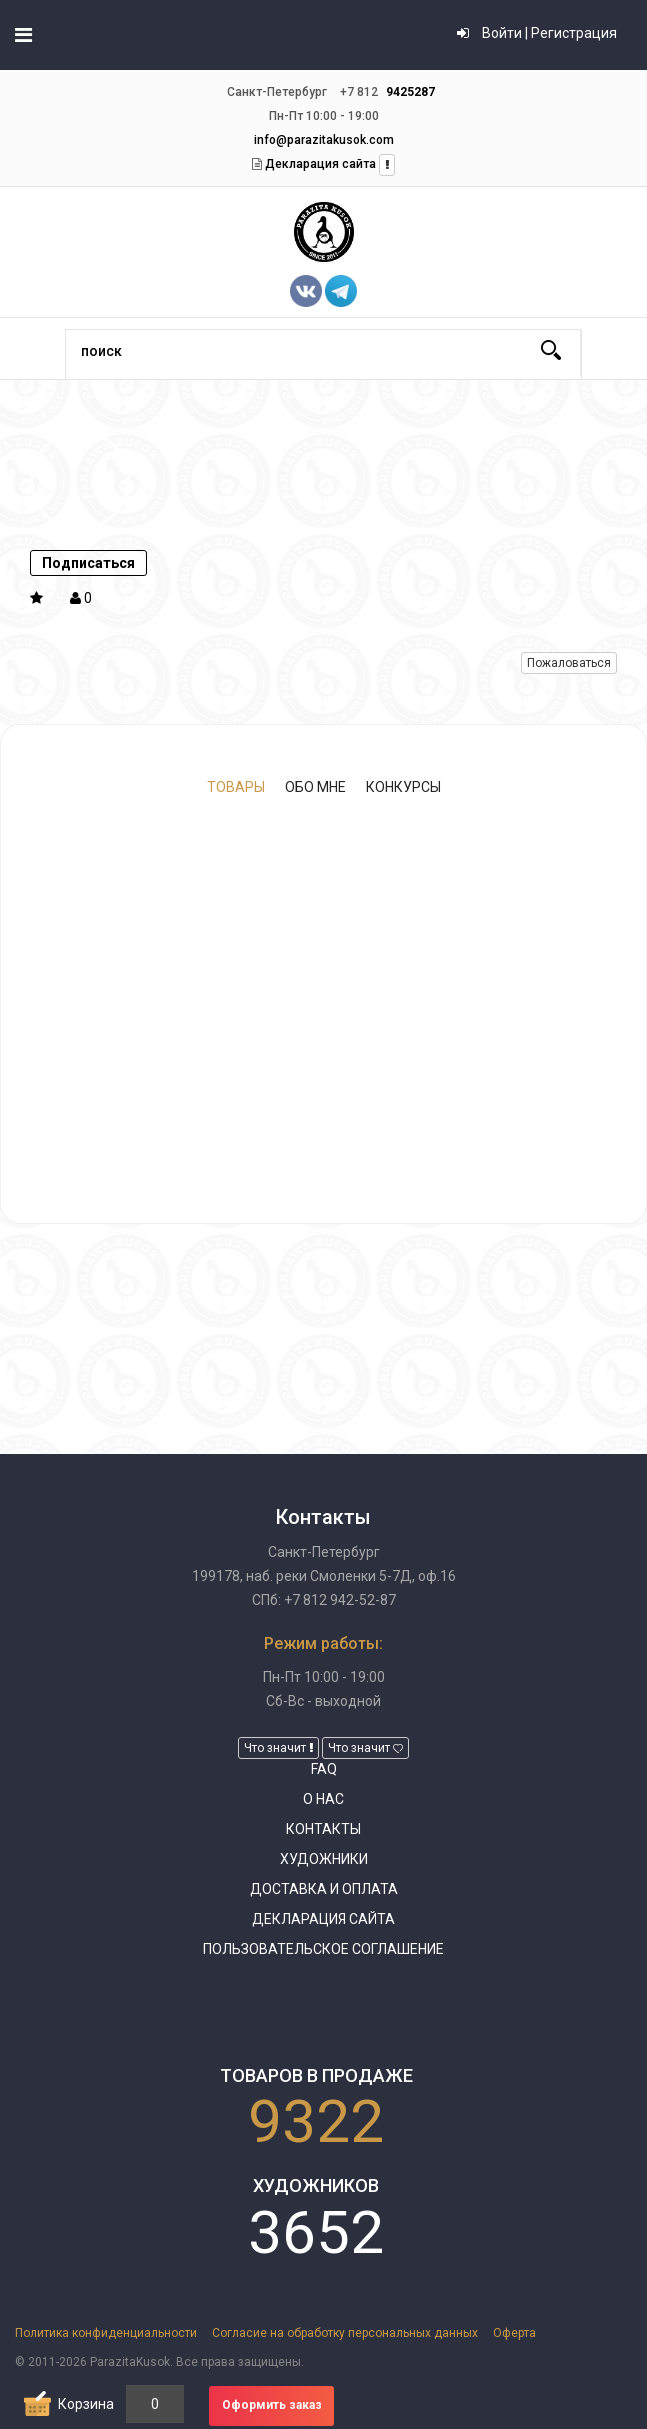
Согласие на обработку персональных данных (345, 2333)
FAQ (324, 1769)
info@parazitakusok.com (324, 140)
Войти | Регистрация (537, 33)
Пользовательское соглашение (323, 1949)
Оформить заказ (272, 2405)
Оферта (514, 2333)
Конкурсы (403, 787)
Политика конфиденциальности (106, 2333)
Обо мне (315, 787)
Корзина (86, 2404)
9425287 (410, 92)
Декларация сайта (319, 164)
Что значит (278, 1748)
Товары (236, 787)
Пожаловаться (569, 663)
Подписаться (88, 563)
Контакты (323, 1829)
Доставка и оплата (324, 1889)
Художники (324, 1859)
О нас (323, 1799)
